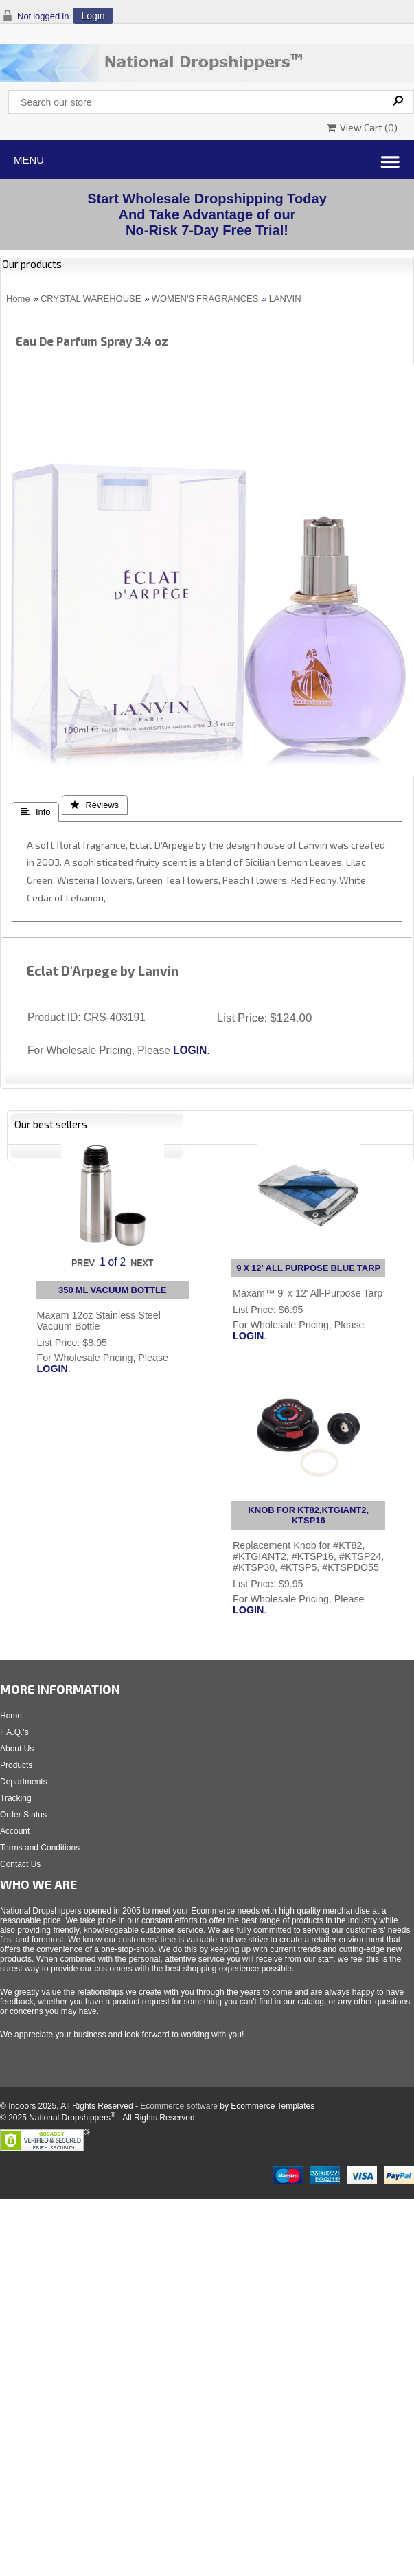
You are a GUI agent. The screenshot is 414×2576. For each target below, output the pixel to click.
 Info (35, 811)
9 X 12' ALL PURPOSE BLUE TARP (308, 1268)
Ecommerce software (179, 2106)
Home (18, 298)
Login (92, 16)
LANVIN (285, 298)
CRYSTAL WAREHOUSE (91, 298)
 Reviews (95, 804)
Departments (23, 1782)
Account (15, 1831)
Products (16, 1765)
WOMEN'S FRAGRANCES (205, 298)
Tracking (16, 1798)
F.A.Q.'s (14, 1732)
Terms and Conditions (40, 1847)
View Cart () (362, 127)
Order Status (23, 1814)
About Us (17, 1749)
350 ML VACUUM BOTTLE (112, 1290)
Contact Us (20, 1864)
